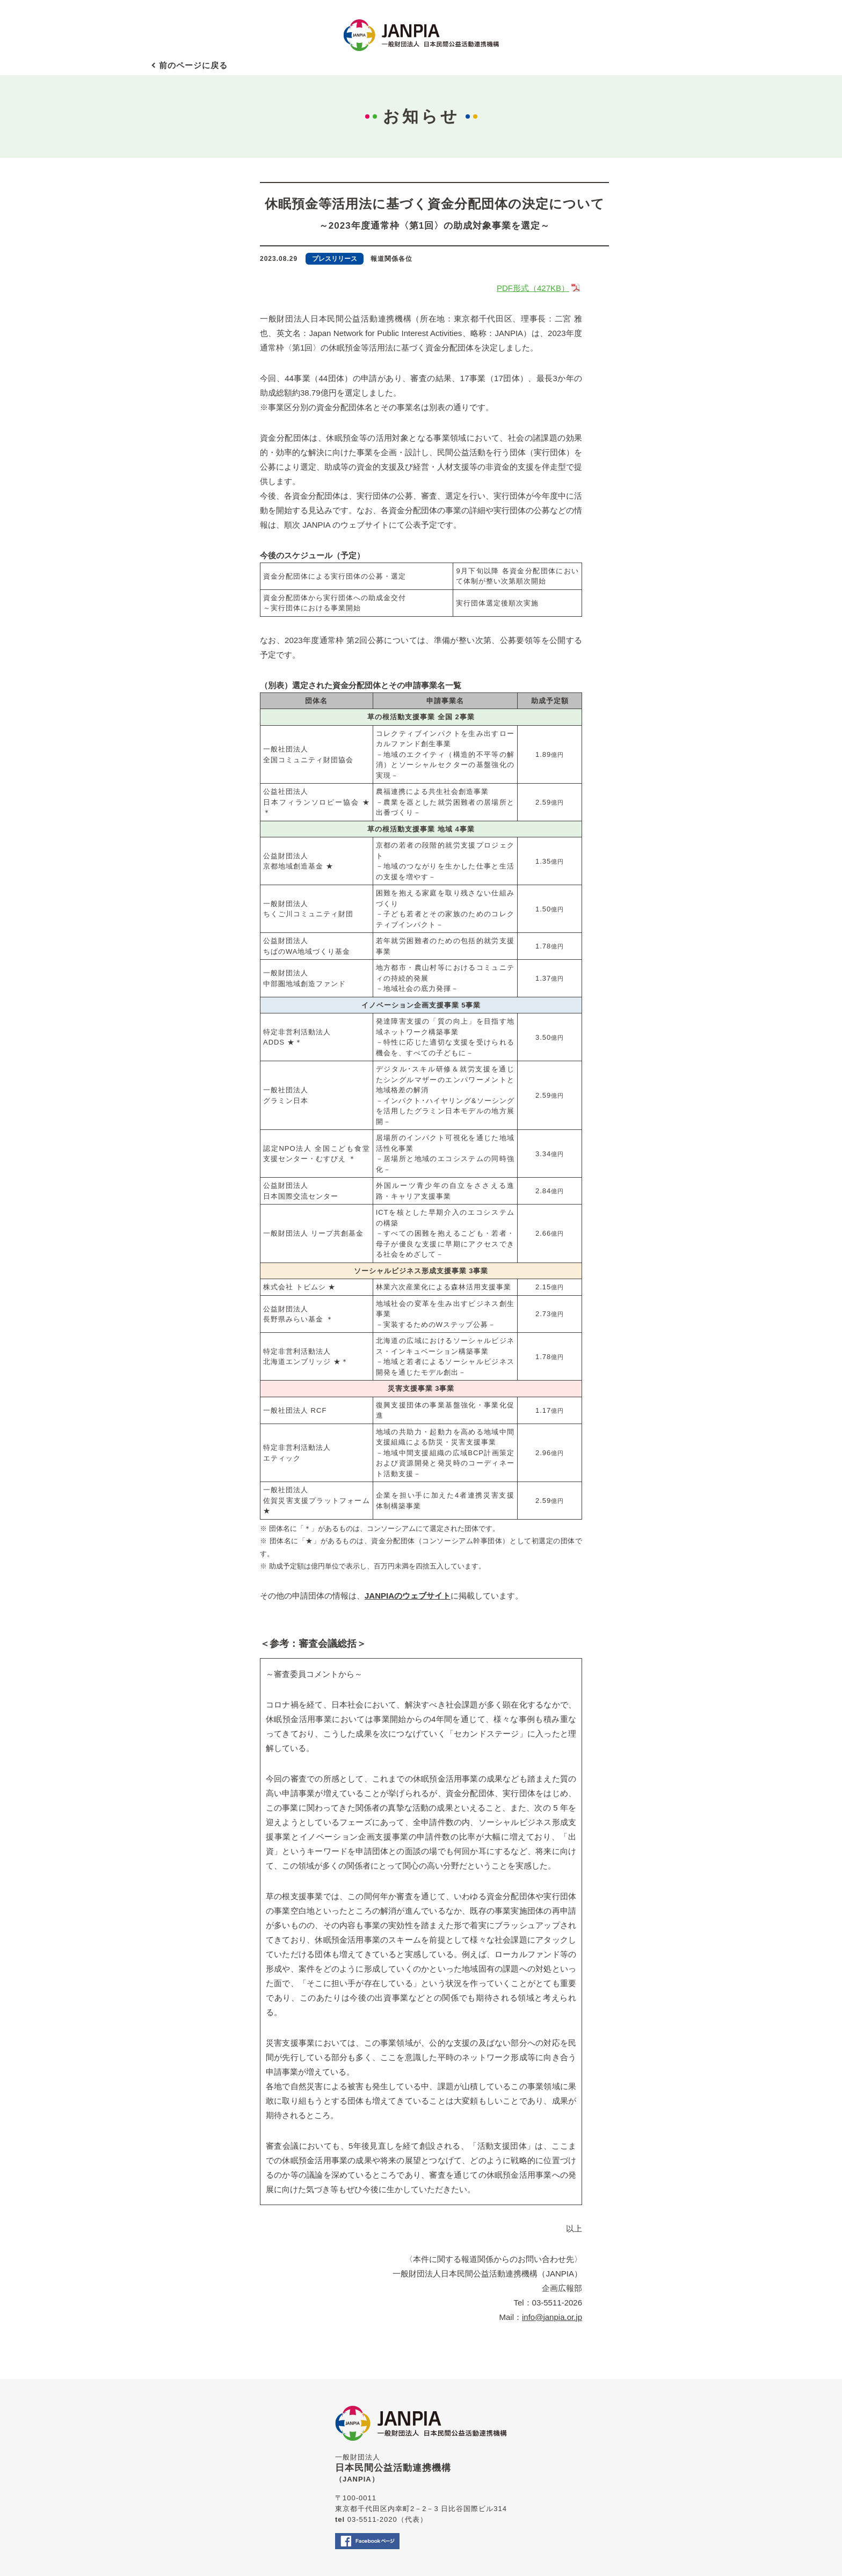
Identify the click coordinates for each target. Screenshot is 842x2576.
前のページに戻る (193, 65)
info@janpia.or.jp (552, 2317)
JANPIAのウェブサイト (408, 1595)
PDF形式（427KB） (539, 288)
